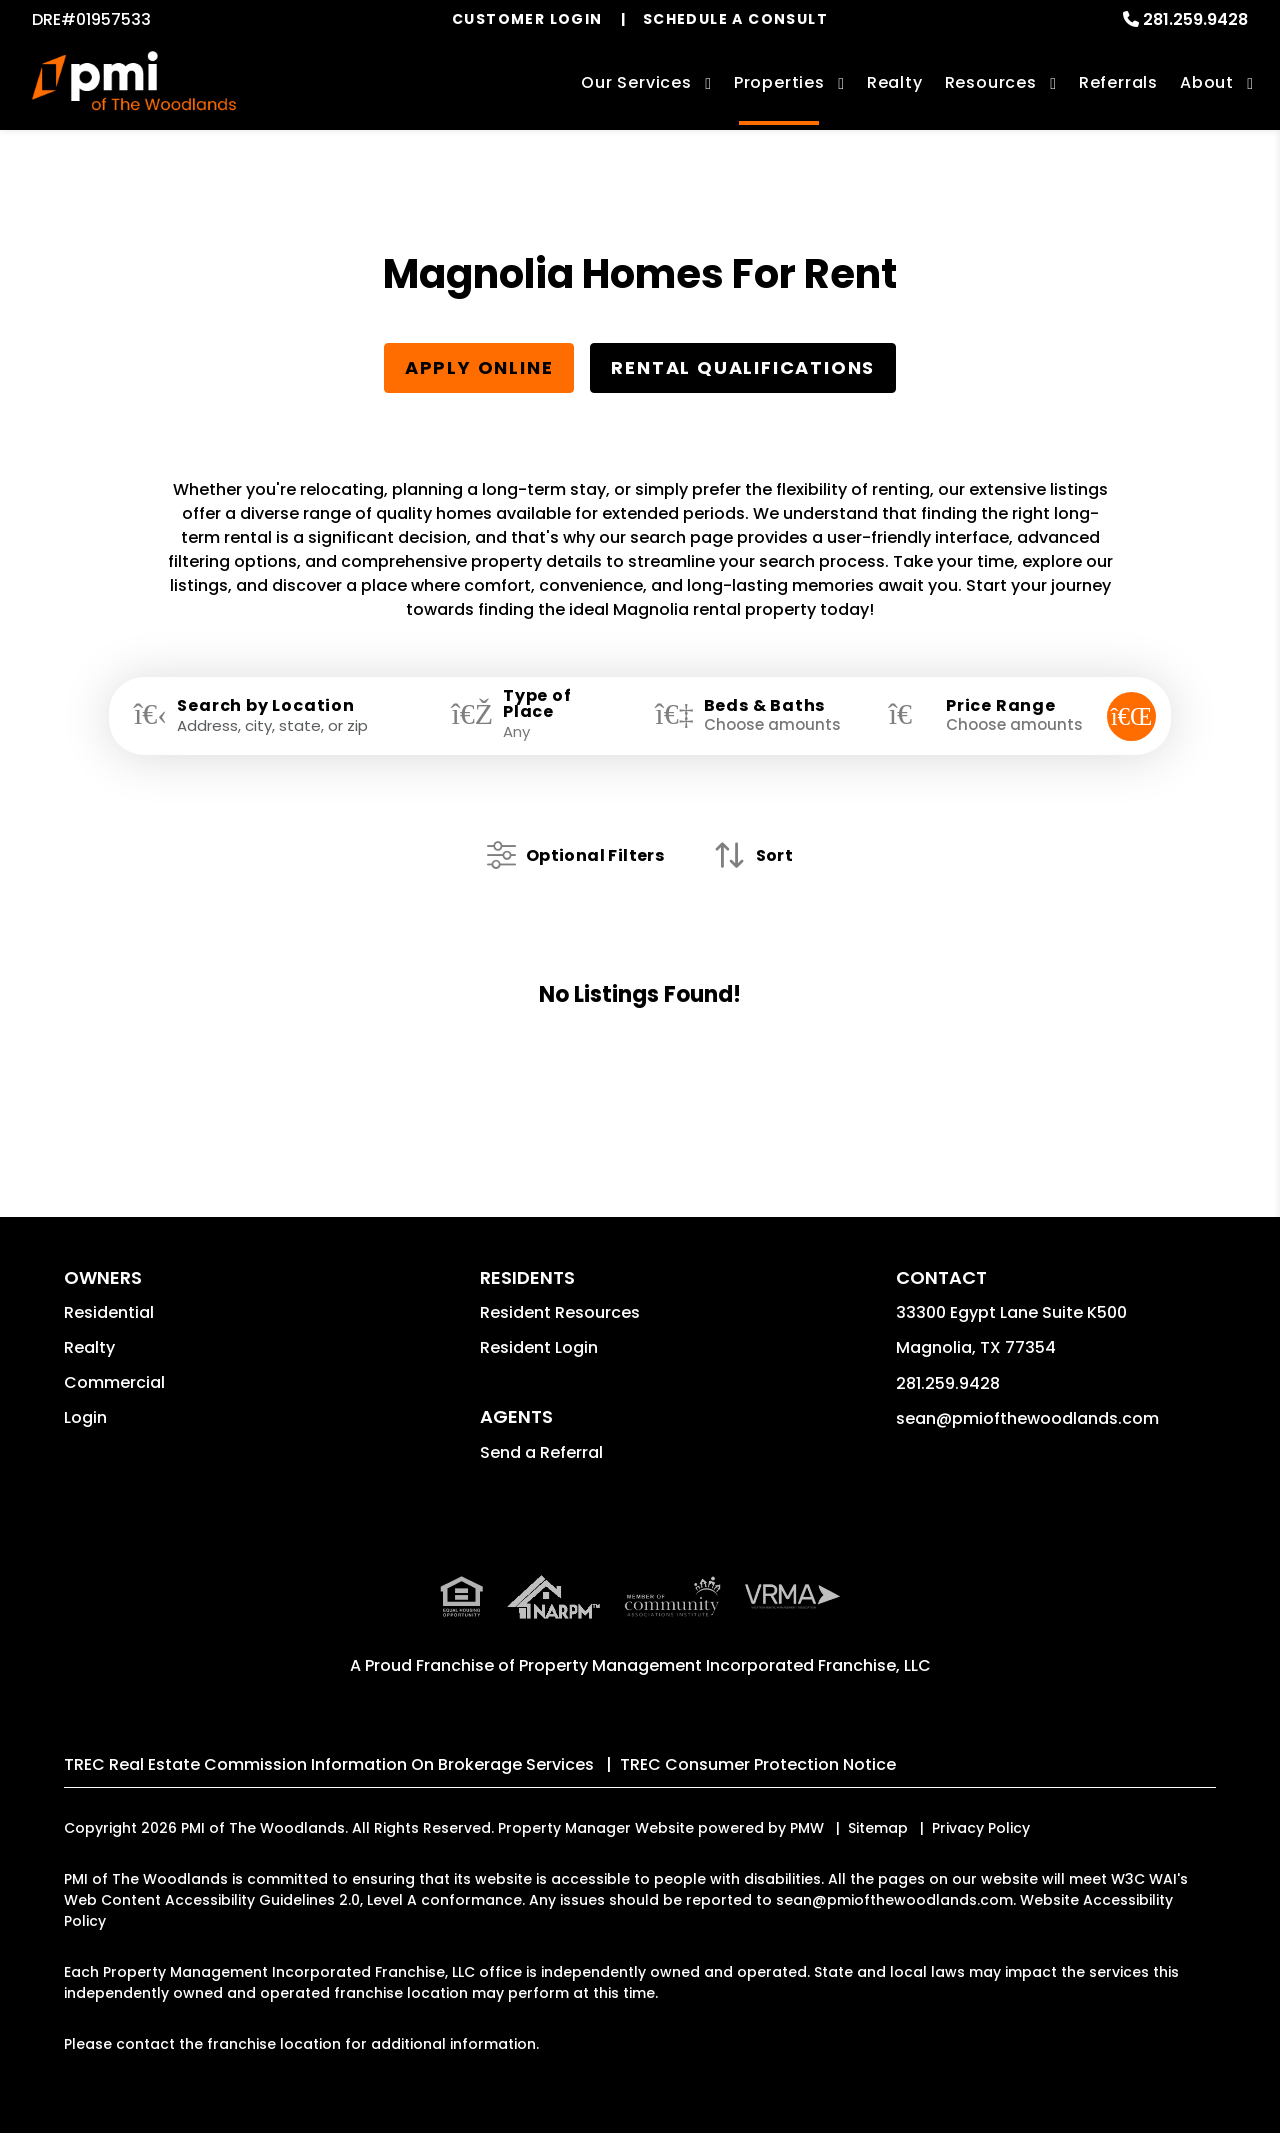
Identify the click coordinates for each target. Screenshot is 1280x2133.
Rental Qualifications (743, 367)
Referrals (1118, 82)
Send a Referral (541, 1450)
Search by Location (265, 706)
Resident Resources (560, 1310)
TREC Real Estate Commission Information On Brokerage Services (329, 1762)
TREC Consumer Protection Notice (758, 1762)
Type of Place (537, 704)
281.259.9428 (1195, 19)
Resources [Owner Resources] (991, 82)
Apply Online (479, 367)
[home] (134, 85)
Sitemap (878, 1826)
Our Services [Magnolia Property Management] (636, 82)
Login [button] (85, 1415)
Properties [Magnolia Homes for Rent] (779, 82)
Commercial (114, 1380)
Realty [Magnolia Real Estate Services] (895, 82)
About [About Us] (1207, 82)
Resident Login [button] (539, 1345)
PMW (807, 1826)
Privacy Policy (981, 1826)
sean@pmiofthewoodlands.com (1027, 1416)
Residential (109, 1310)
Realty (89, 1345)
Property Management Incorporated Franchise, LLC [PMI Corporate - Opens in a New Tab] (725, 1663)
